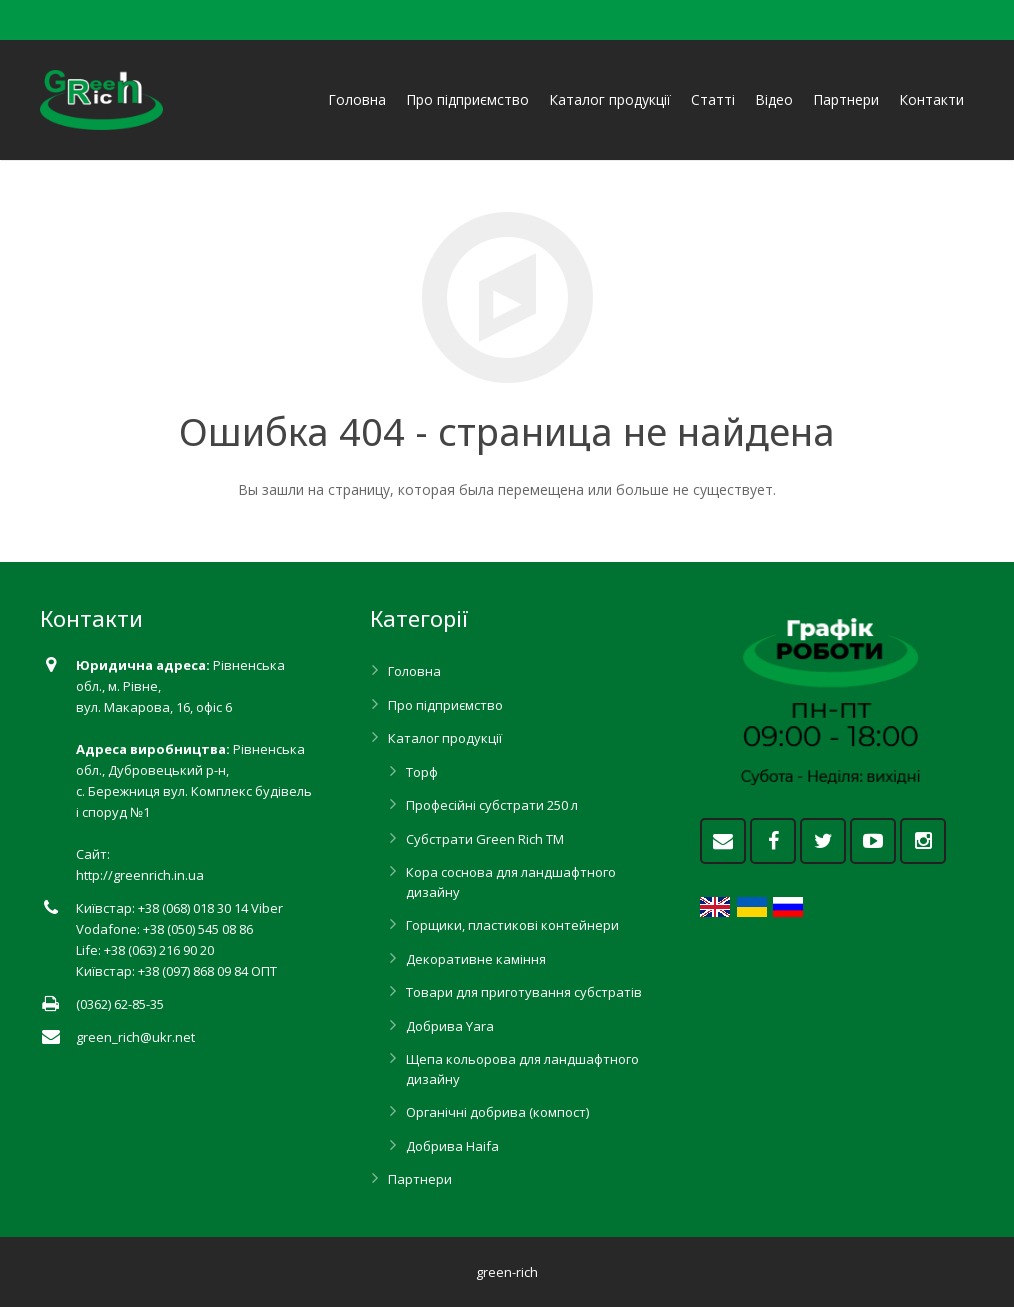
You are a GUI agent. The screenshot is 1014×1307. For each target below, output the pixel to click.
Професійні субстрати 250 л (492, 805)
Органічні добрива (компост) (497, 1112)
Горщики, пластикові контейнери (512, 925)
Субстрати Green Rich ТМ (485, 839)
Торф (422, 772)
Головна (414, 671)
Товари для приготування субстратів (524, 992)
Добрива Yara (450, 1026)
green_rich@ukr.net (135, 1037)
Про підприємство (445, 705)
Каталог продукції (445, 738)
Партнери (420, 1179)
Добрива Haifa (452, 1146)
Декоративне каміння (476, 959)
